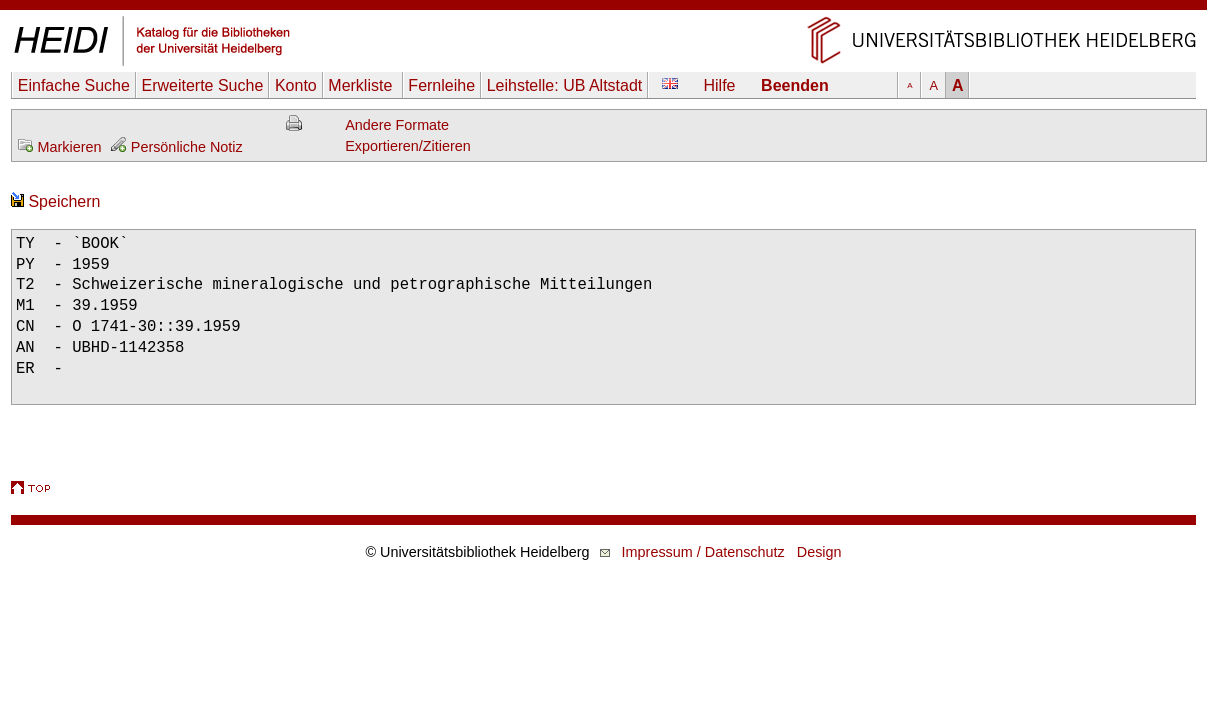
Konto (296, 85)
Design (819, 552)
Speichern (56, 201)
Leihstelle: (565, 85)
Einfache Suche (74, 85)
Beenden (795, 85)
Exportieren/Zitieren (408, 146)
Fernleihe (441, 85)
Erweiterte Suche (202, 85)
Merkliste (362, 85)
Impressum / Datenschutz (703, 552)
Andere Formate (397, 125)
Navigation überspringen (603, 9)
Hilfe (720, 85)
